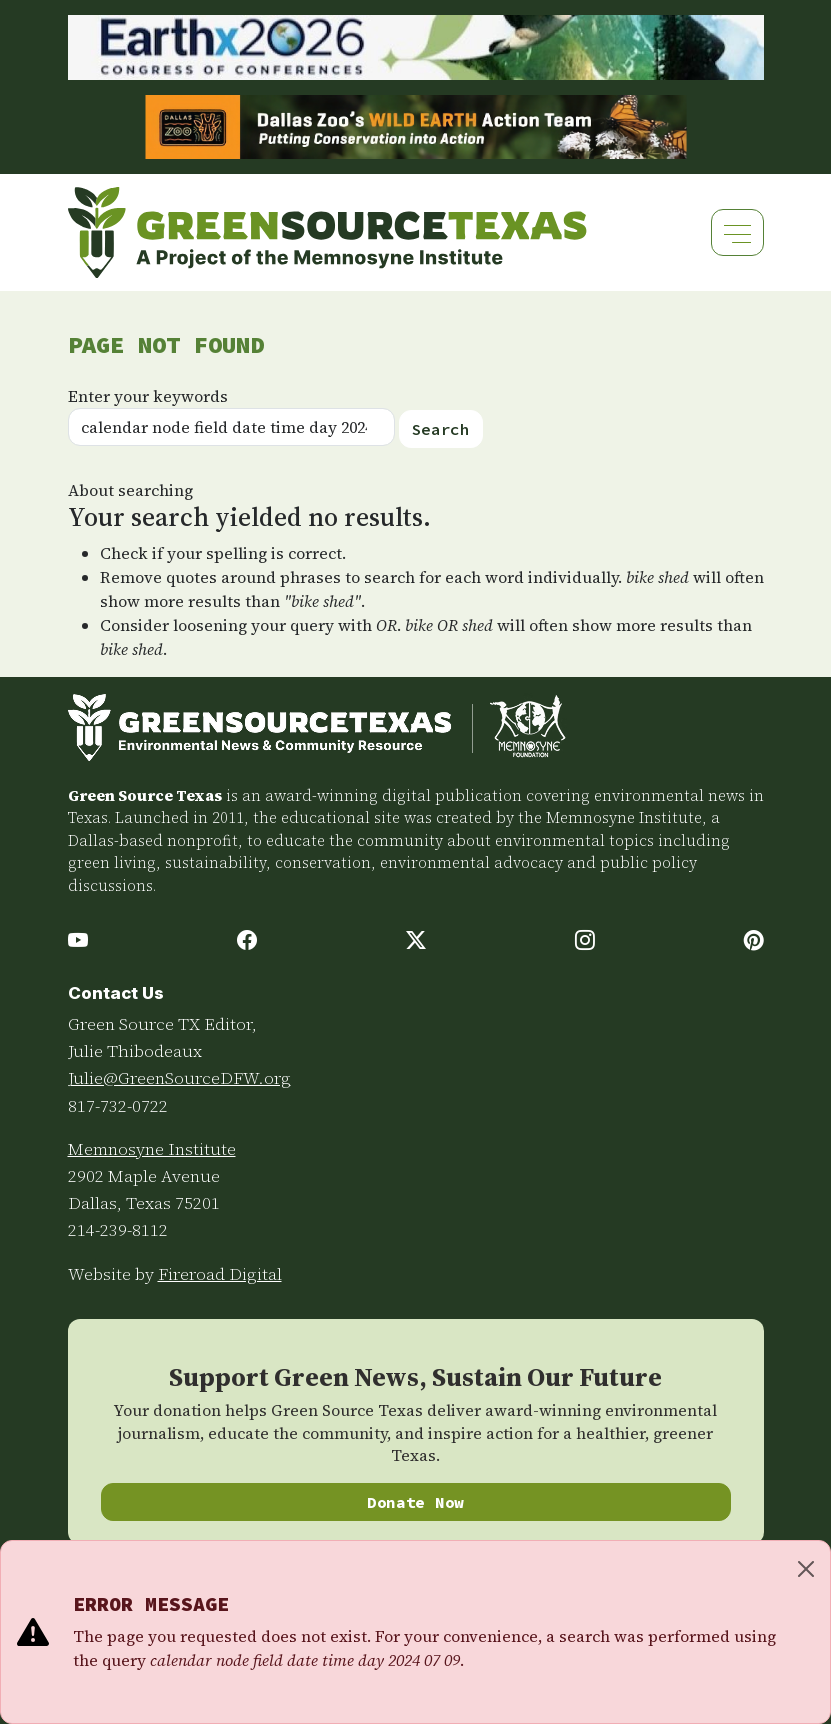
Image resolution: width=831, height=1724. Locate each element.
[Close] (806, 1569)
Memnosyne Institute (152, 1149)
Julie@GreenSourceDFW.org (179, 1078)
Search (441, 429)
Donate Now (415, 1502)
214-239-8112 (118, 1230)
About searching (130, 490)
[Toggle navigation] (737, 232)
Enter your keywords (148, 396)
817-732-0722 (118, 1106)
